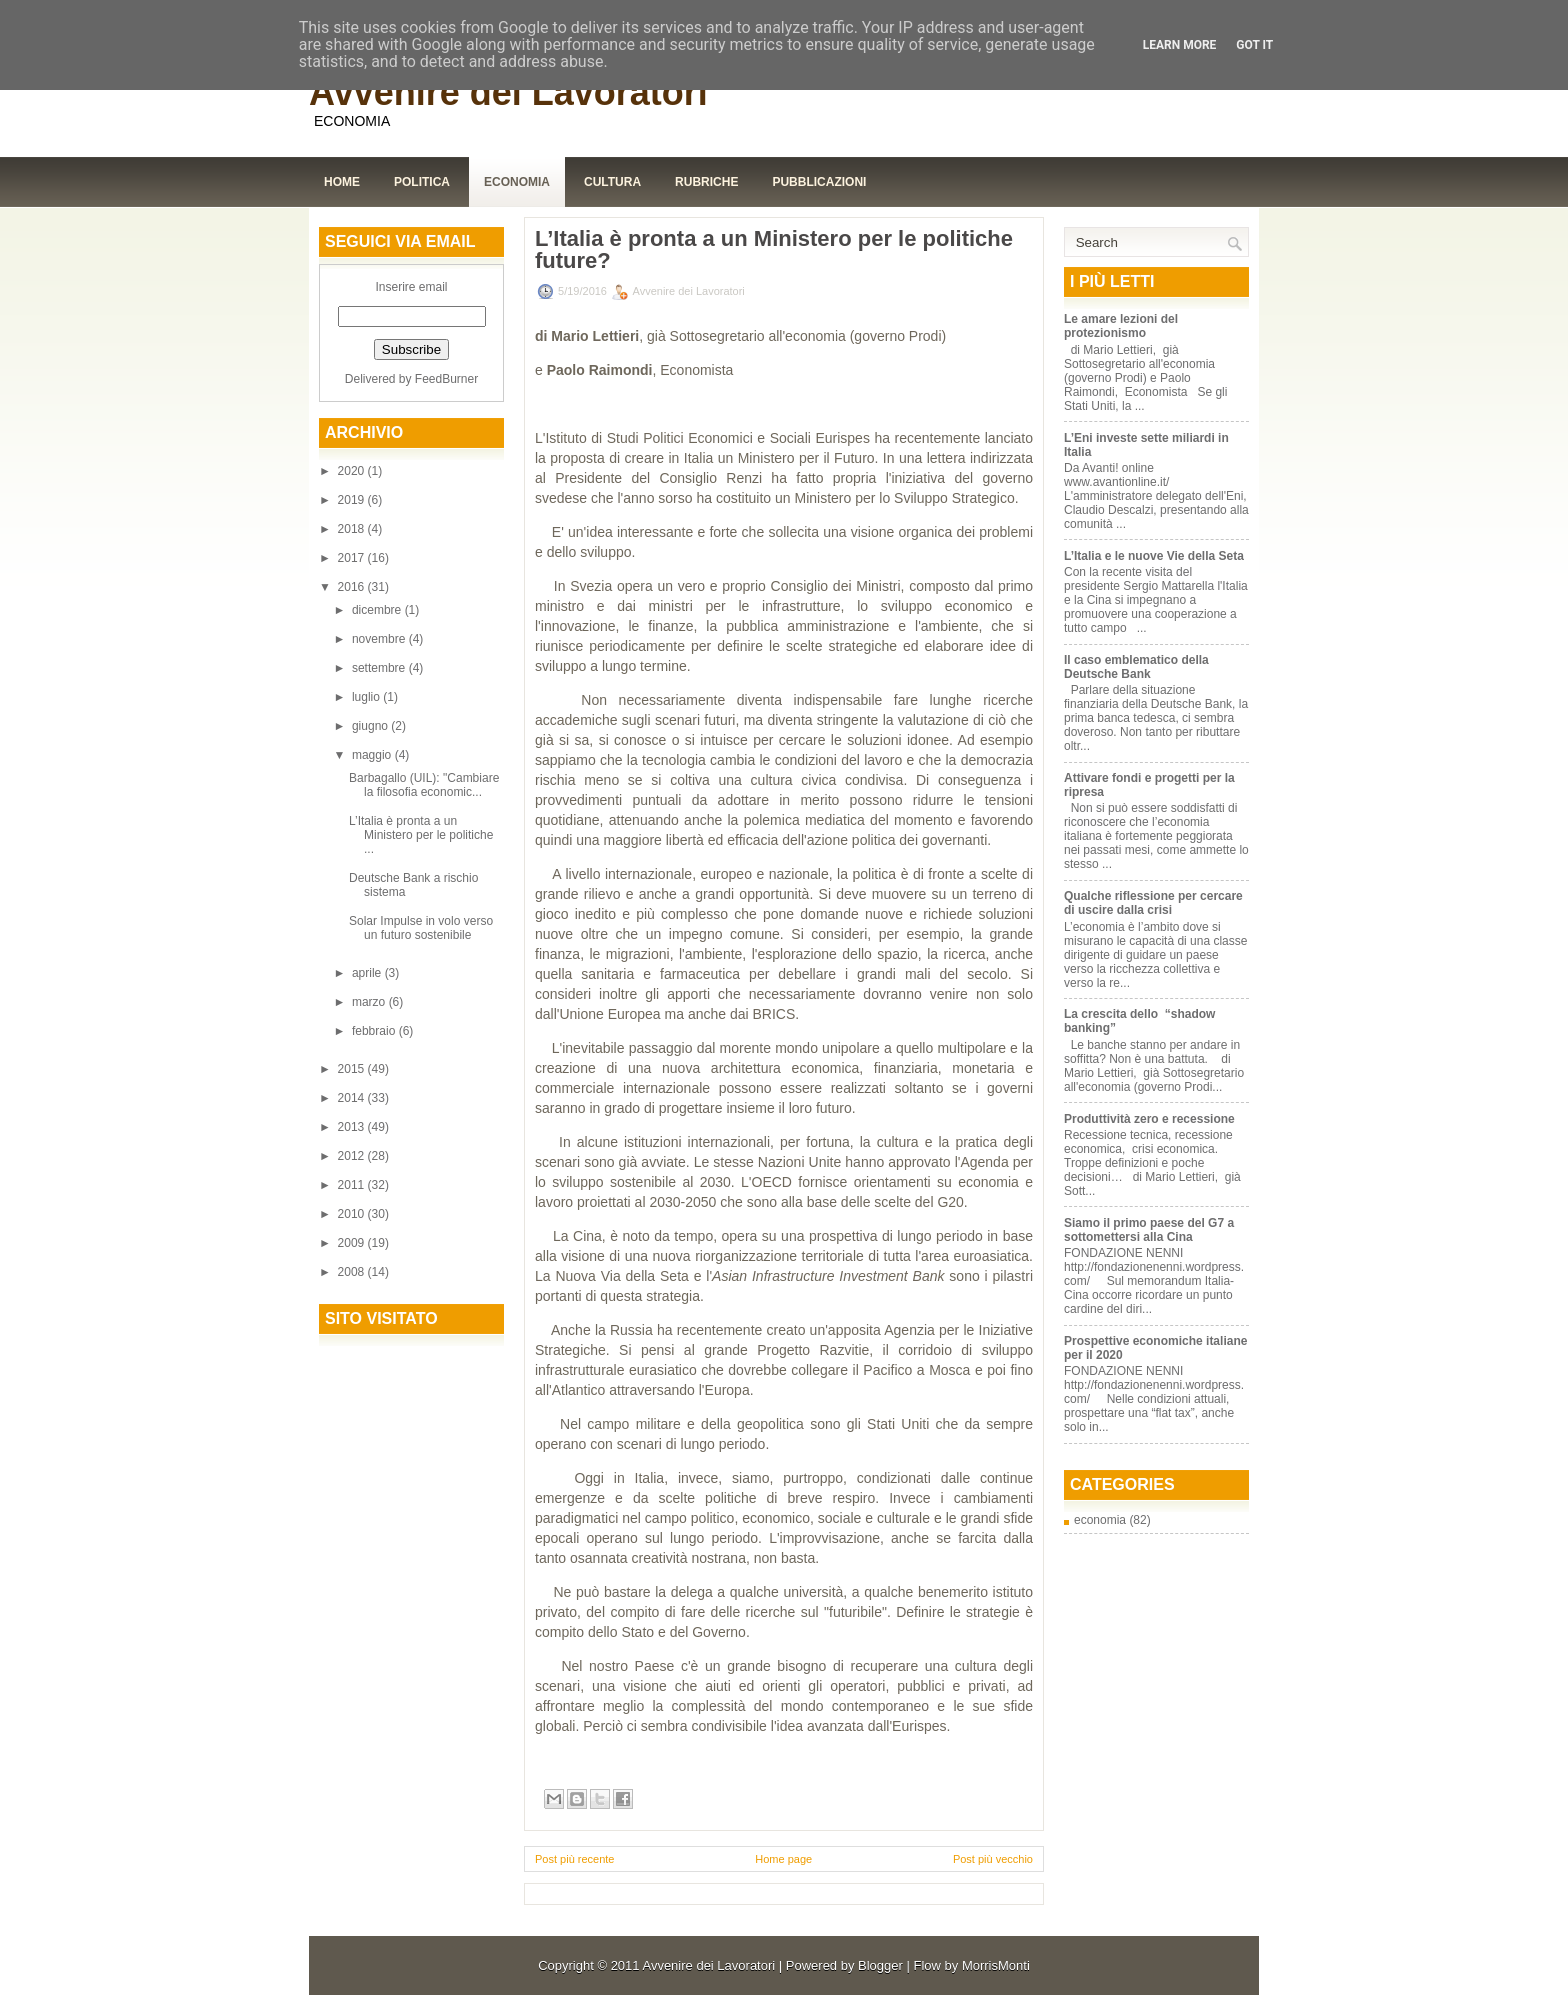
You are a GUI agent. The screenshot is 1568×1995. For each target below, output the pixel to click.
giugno (371, 726)
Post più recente (575, 1859)
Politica (422, 182)
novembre (380, 639)
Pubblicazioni (819, 182)
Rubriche (706, 182)
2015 (353, 1069)
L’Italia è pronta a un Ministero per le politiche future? (774, 250)
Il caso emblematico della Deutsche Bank (1136, 667)
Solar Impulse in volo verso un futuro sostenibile (421, 928)
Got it (1254, 45)
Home (342, 182)
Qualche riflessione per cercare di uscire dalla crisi (1153, 903)
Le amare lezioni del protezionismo (1121, 326)
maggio (373, 755)
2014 (353, 1098)
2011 (353, 1185)
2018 (353, 529)
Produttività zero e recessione (1149, 1119)
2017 (353, 558)
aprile (368, 973)
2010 (353, 1214)
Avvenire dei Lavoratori (508, 92)
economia (1100, 1520)
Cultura (612, 182)
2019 (353, 500)
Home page (783, 1859)
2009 (353, 1243)
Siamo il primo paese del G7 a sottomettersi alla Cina (1149, 1230)
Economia (517, 182)
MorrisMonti (996, 1965)
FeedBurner (446, 379)
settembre (380, 668)
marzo (370, 1002)
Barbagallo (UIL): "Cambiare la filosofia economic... (424, 785)
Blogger (880, 1965)
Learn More (1180, 45)
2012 (353, 1156)
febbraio (375, 1031)
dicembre (378, 610)
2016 (353, 587)
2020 (353, 471)
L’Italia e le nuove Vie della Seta (1154, 556)
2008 (353, 1272)
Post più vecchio (993, 1859)
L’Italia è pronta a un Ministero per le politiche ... (421, 835)
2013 (353, 1127)
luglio (367, 697)
